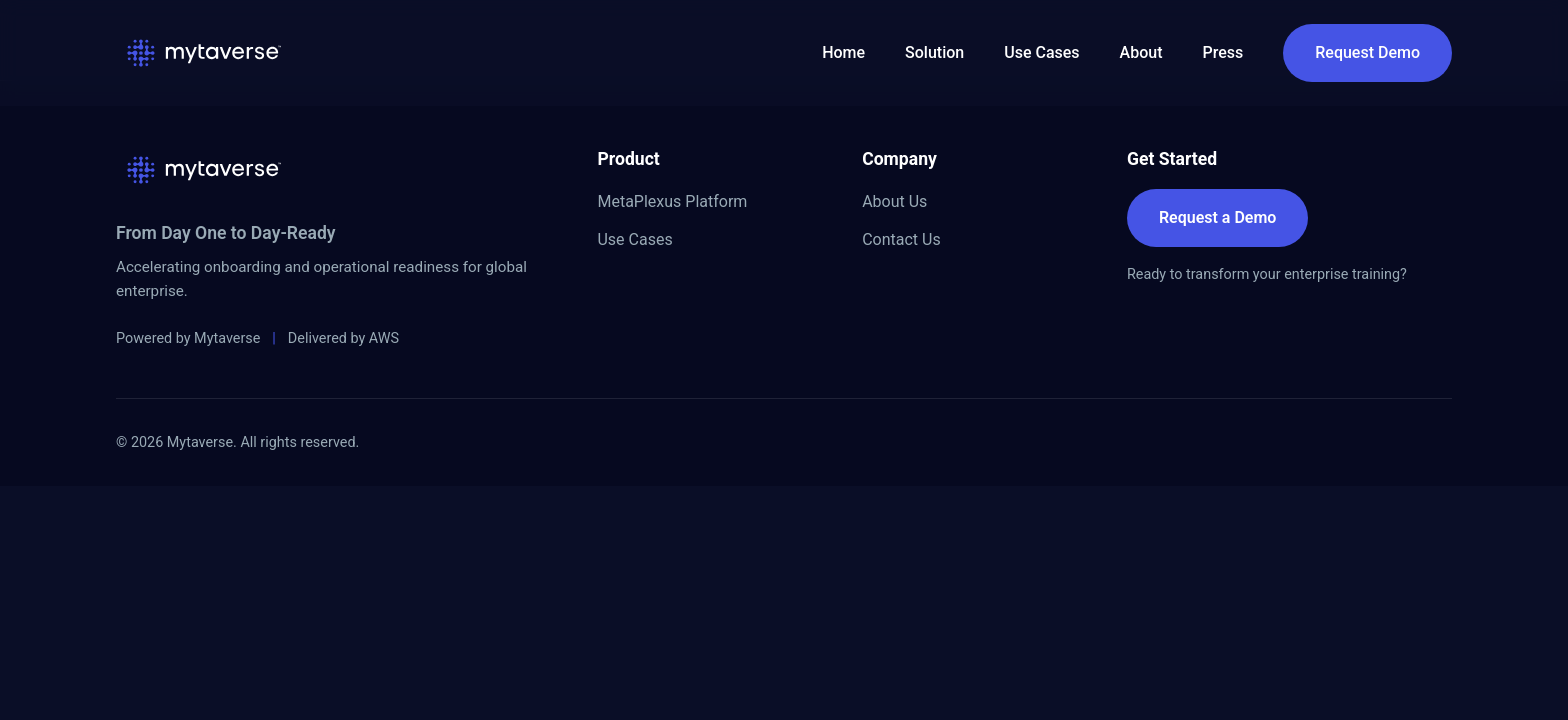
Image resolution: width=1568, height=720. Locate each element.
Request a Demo (1217, 217)
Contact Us (901, 239)
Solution (934, 52)
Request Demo (1367, 52)
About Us (894, 201)
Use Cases (1041, 52)
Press (1223, 52)
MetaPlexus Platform (672, 201)
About (1141, 52)
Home (843, 52)
